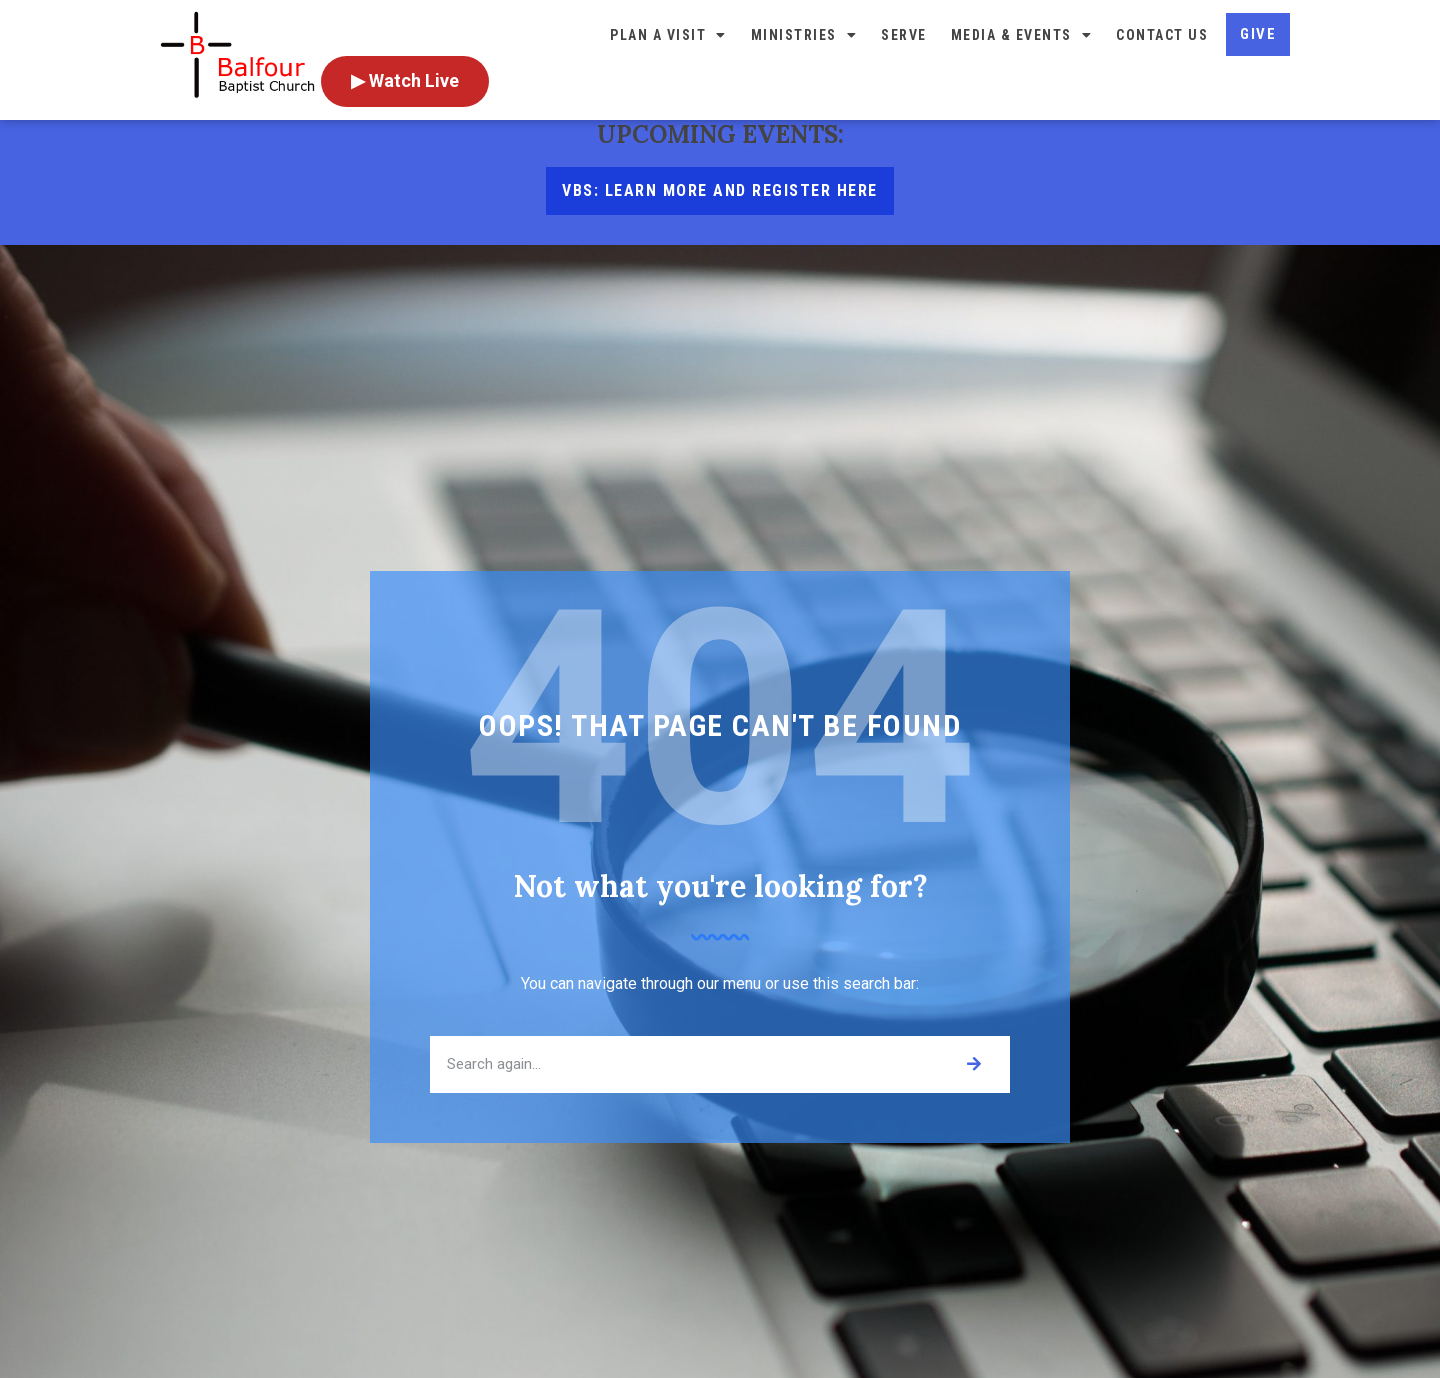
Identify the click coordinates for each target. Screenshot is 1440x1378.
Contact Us (1162, 35)
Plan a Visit (668, 35)
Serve (904, 35)
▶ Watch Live (405, 80)
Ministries (804, 35)
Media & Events (1022, 35)
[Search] (973, 1090)
